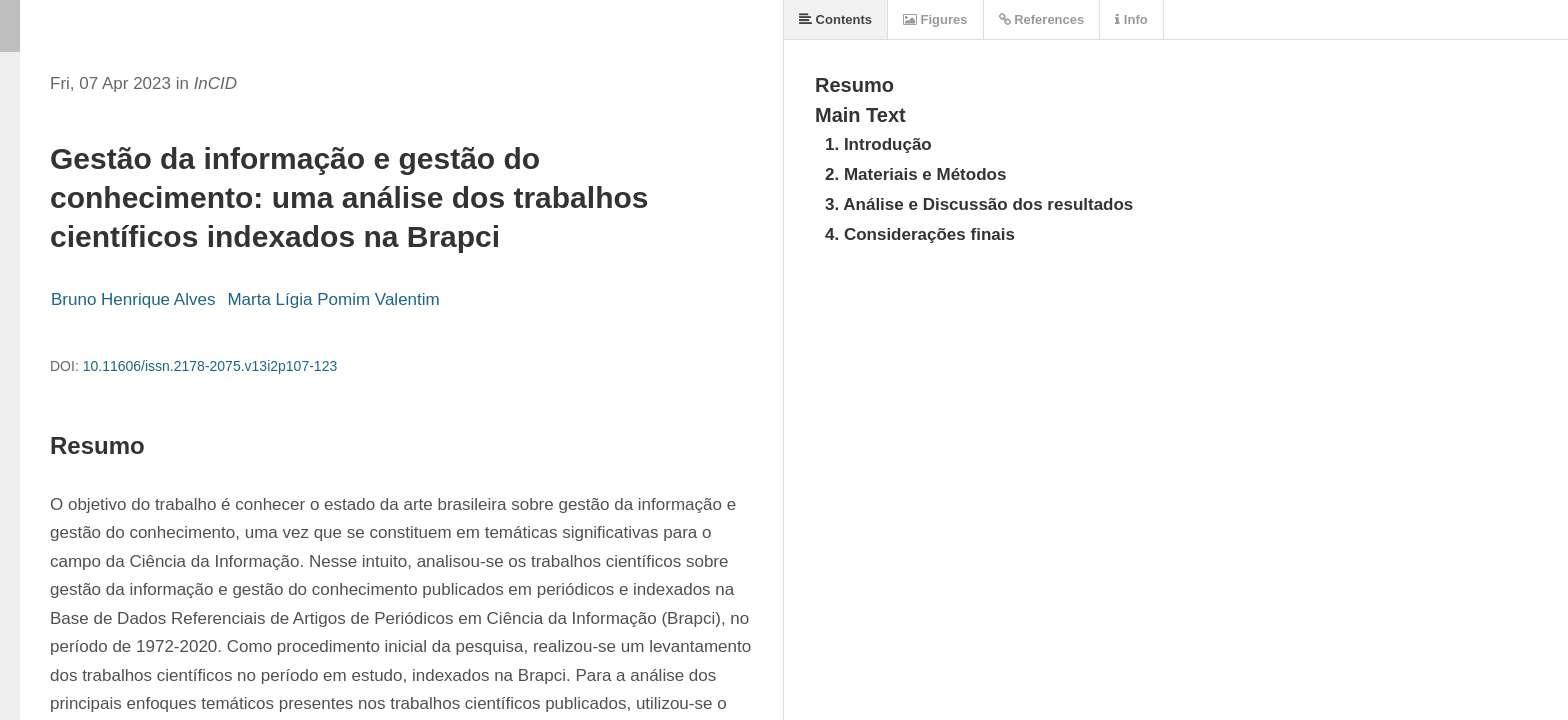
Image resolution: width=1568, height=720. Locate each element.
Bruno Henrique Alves (133, 299)
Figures (935, 19)
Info (1131, 19)
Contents (835, 19)
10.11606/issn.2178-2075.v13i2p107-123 (210, 366)
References (1042, 19)
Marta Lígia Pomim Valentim (333, 299)
